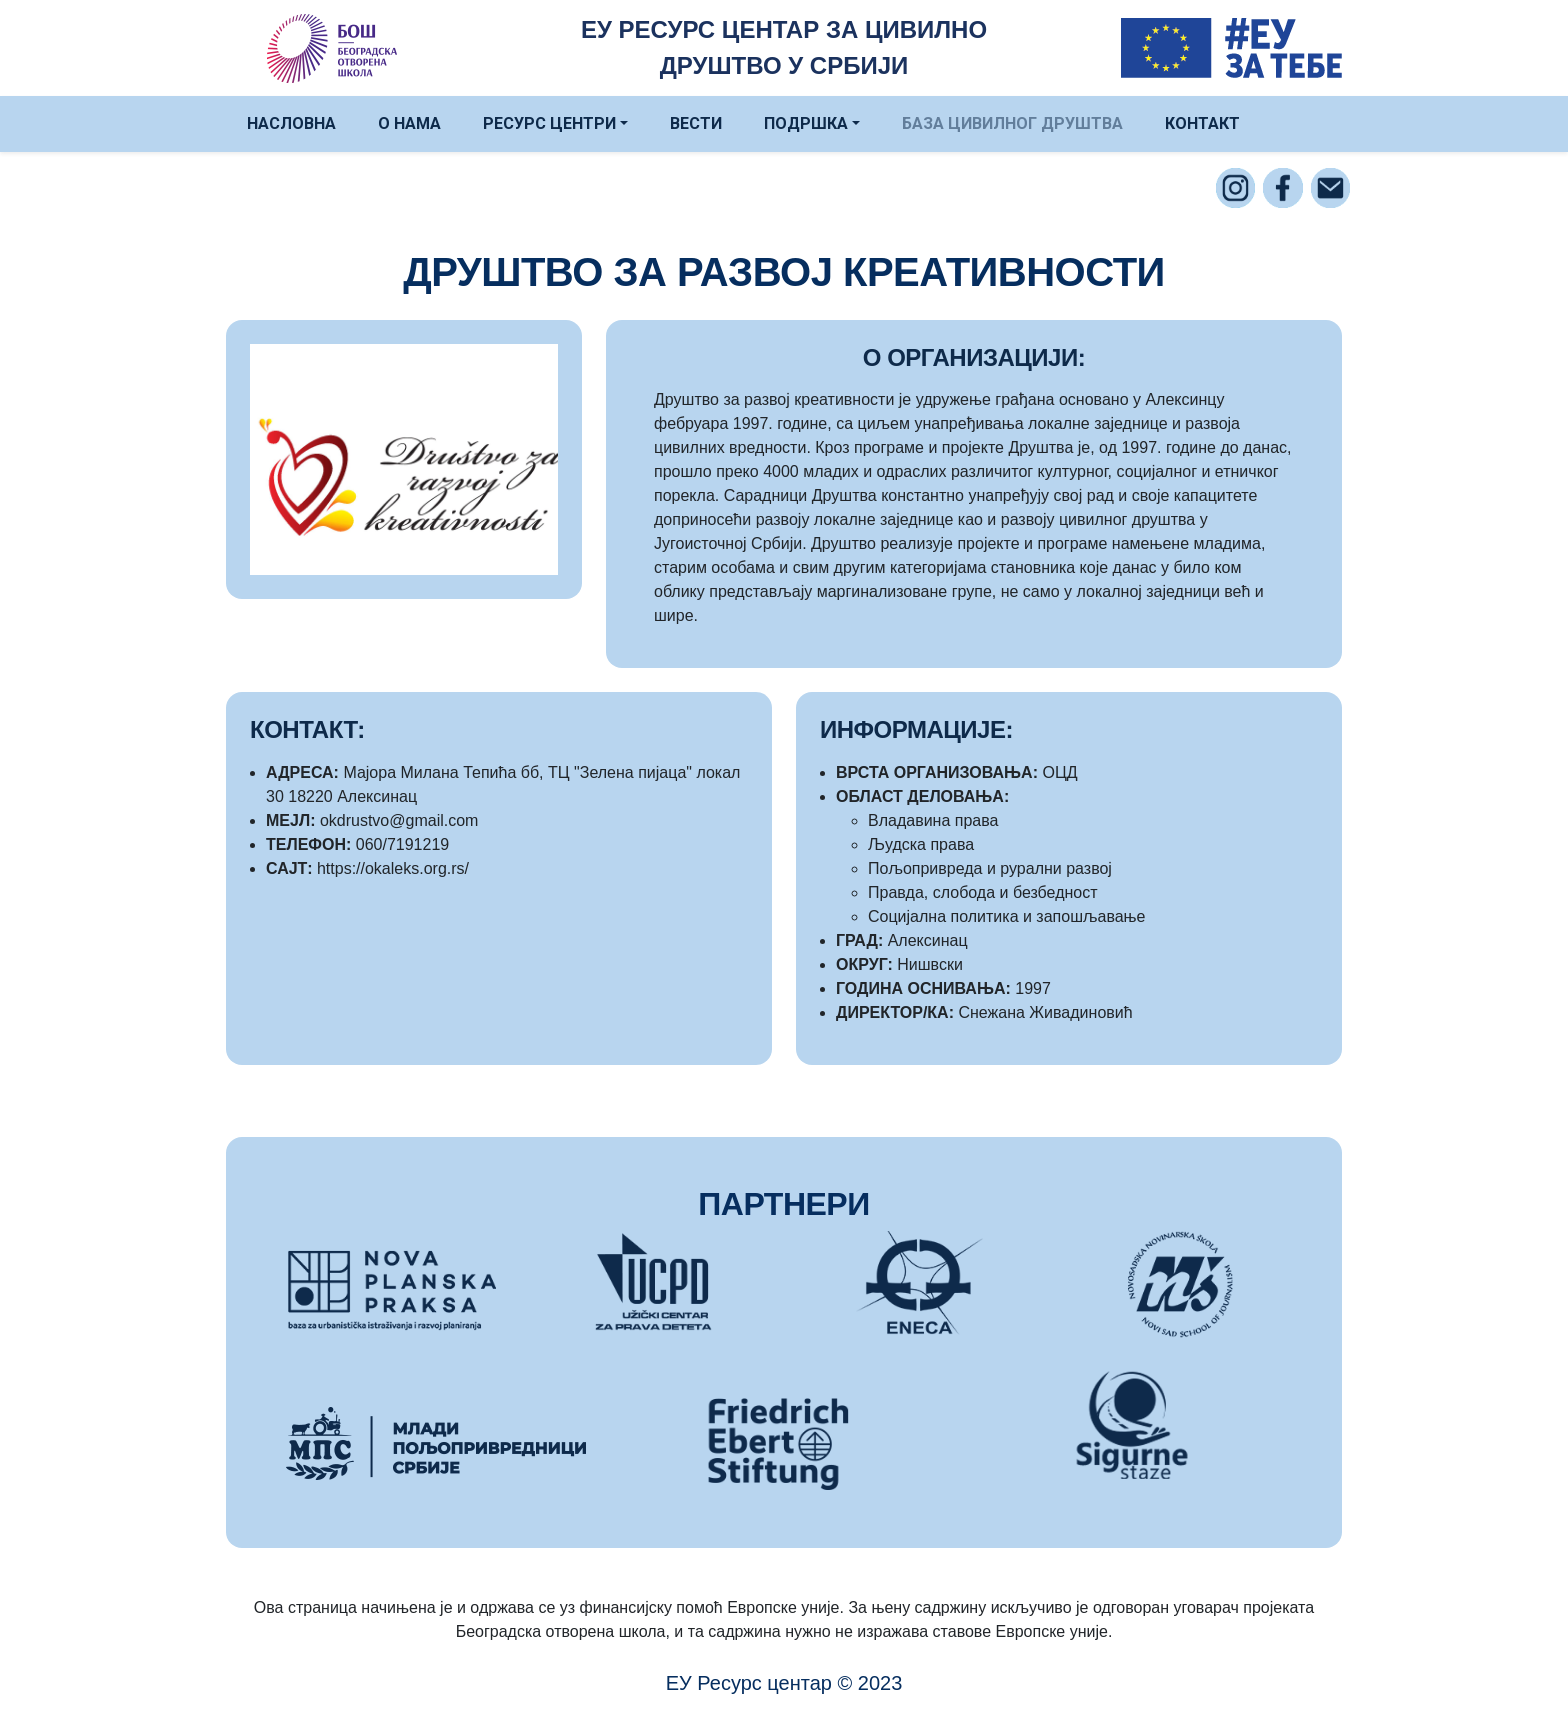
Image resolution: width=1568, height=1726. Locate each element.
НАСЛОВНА (291, 123)
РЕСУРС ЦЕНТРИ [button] (549, 123)
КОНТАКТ (1202, 123)
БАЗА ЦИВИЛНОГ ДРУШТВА (1012, 123)
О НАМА (409, 123)
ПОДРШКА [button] (806, 123)
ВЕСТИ (696, 123)
